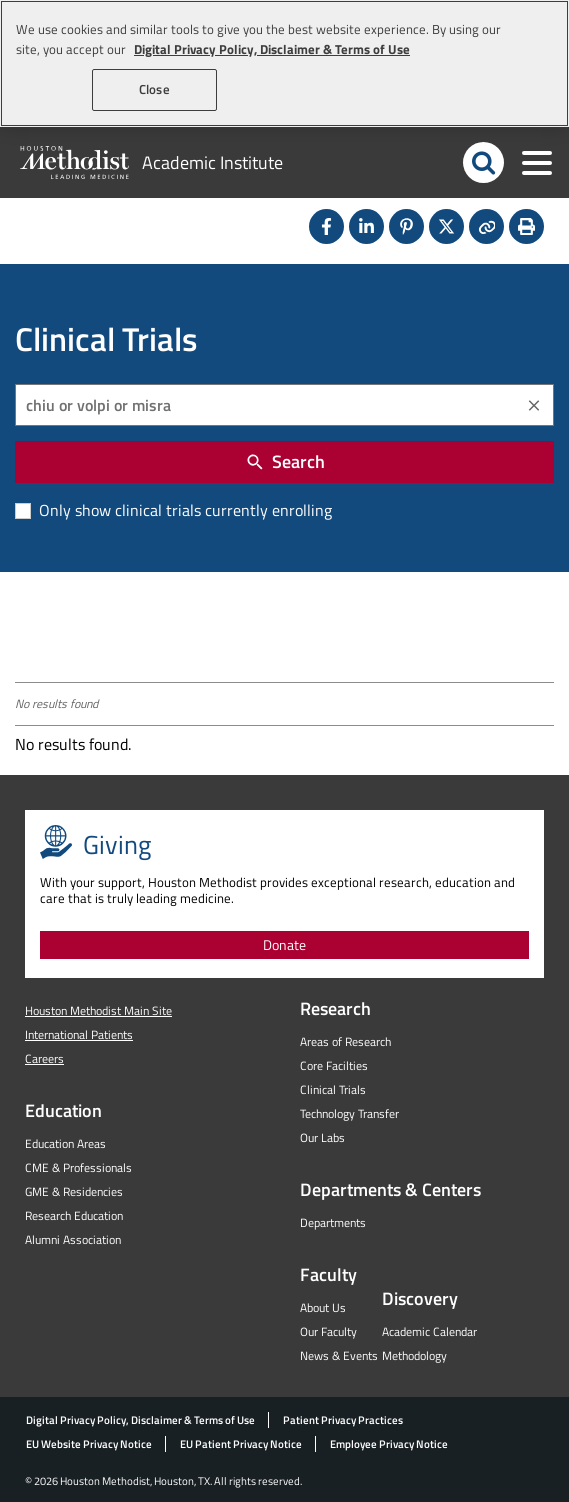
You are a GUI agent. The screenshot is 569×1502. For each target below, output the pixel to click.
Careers (44, 1058)
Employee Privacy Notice (389, 1444)
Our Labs (322, 1137)
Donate (284, 944)
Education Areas (65, 1143)
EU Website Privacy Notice (89, 1444)
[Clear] (534, 405)
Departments (333, 1222)
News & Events (339, 1355)
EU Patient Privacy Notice (241, 1444)
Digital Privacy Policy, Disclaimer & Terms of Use (140, 1420)
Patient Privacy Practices (343, 1420)
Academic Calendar (429, 1331)
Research (335, 1008)
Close (154, 89)
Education (63, 1110)
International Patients (79, 1034)
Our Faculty (328, 1331)
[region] (284, 63)
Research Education (74, 1215)
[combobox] (284, 405)
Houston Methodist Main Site (98, 1010)
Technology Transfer (349, 1113)
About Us (323, 1307)
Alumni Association (73, 1239)
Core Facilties (334, 1065)
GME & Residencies (74, 1191)
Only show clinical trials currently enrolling (183, 510)
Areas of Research (345, 1041)
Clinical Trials (333, 1089)
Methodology (414, 1355)
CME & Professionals (78, 1167)
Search (285, 461)
